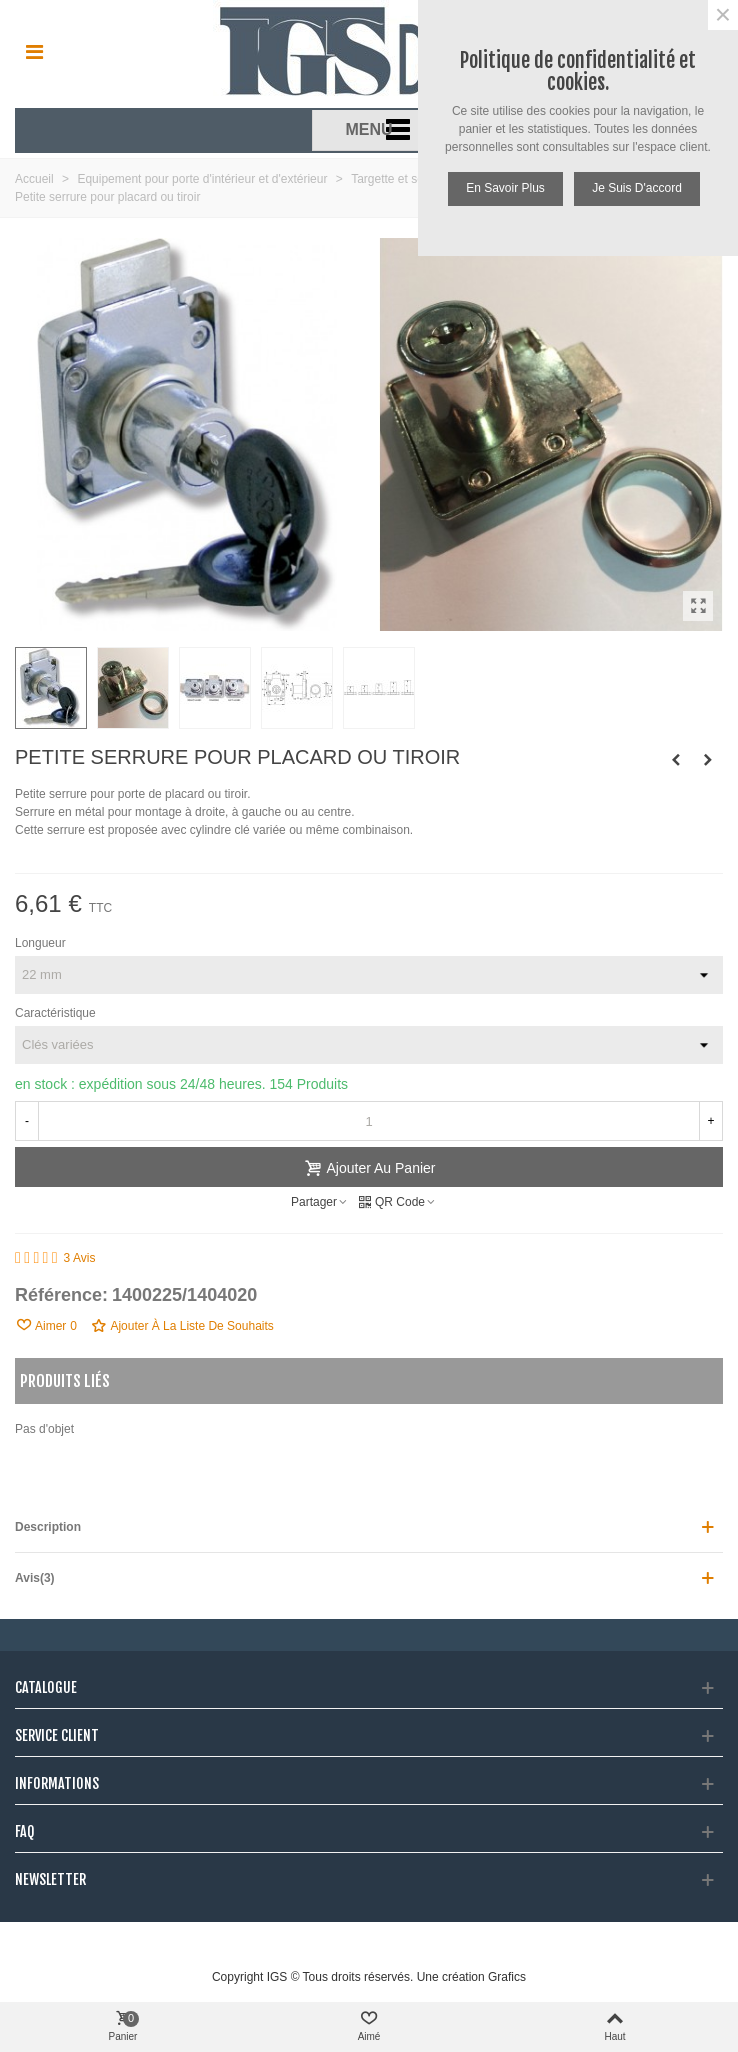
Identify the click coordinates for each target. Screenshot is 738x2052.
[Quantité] (369, 1121)
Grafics (507, 1977)
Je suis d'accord (637, 188)
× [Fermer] (723, 15)
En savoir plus (505, 188)
